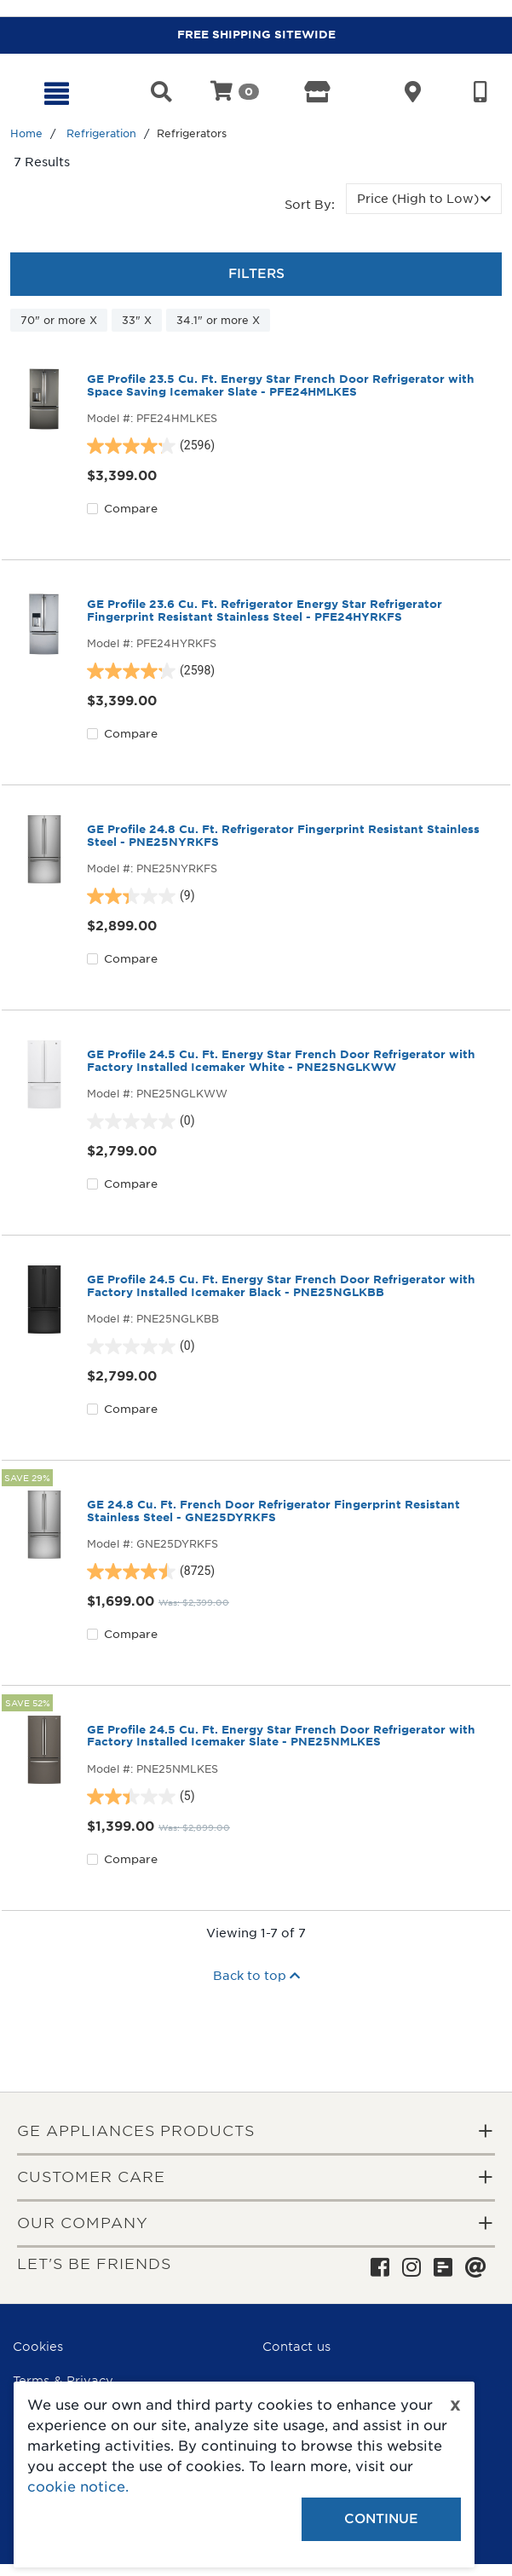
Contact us (296, 2346)
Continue (381, 2519)
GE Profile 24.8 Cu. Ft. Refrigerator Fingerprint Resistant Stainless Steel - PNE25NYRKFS (283, 836)
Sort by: (310, 204)
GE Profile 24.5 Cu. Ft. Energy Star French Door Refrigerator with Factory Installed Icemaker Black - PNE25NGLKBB (281, 1286)
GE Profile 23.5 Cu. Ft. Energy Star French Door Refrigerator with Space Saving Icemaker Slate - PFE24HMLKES (281, 385)
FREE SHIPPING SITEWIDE (256, 34)
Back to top (256, 1976)
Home (26, 133)
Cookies (38, 2346)
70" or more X (58, 320)
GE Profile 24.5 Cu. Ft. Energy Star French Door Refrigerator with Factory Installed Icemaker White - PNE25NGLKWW (281, 1061)
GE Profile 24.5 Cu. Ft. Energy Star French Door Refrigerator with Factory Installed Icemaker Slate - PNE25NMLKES (281, 1736)
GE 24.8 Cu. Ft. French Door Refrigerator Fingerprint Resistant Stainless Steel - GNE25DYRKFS (273, 1511)
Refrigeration (101, 133)
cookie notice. (78, 2487)
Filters (256, 273)
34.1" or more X (218, 320)
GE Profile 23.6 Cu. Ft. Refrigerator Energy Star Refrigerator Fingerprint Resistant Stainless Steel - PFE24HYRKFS (264, 610)
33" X (137, 320)
